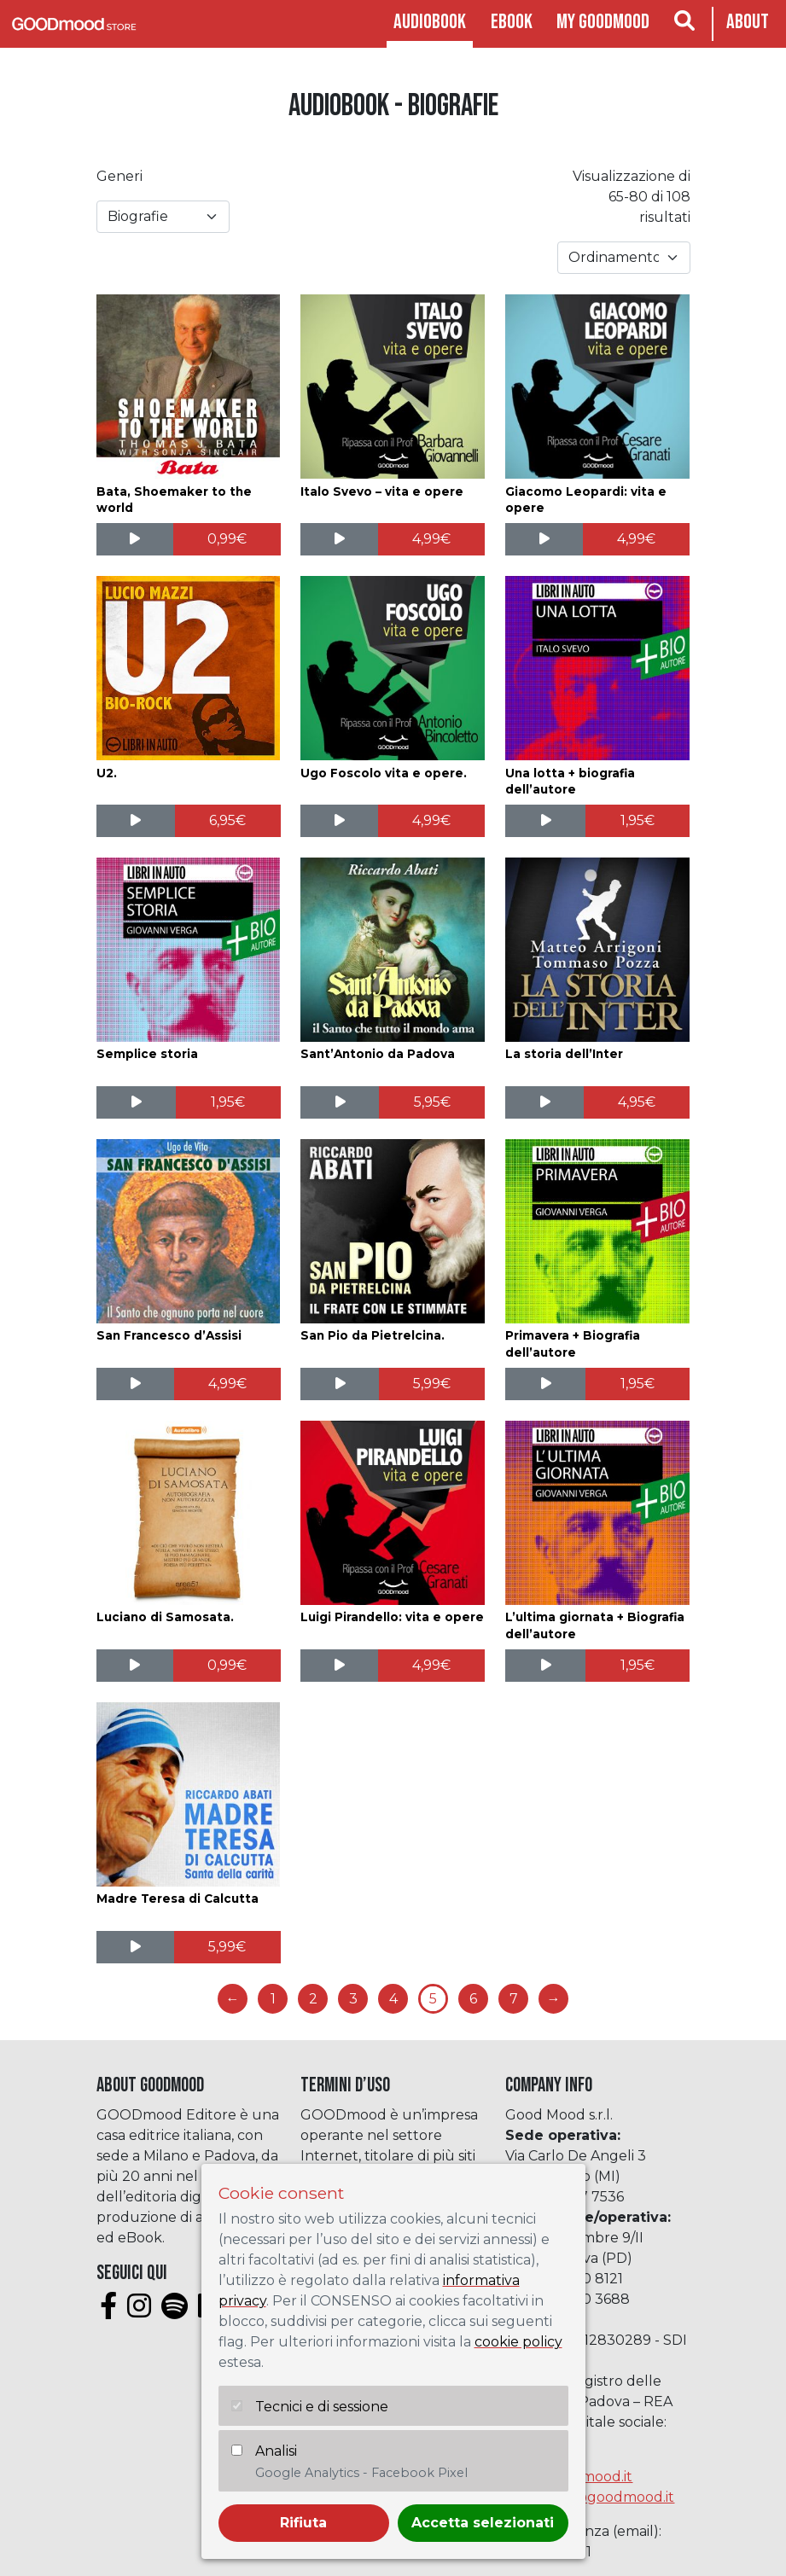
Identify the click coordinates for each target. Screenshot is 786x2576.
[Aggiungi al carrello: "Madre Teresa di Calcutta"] (227, 1947)
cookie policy (518, 2342)
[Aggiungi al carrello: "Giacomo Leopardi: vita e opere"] (636, 539)
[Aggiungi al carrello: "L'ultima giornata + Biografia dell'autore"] (637, 1665)
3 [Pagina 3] (353, 1999)
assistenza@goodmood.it (589, 2497)
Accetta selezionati (482, 2523)
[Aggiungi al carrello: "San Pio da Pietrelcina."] (432, 1384)
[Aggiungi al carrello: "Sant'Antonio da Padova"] (432, 1102)
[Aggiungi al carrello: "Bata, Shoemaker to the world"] (227, 539)
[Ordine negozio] (623, 257)
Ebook (512, 21)
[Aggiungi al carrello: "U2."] (228, 821)
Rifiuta (303, 2523)
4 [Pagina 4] (393, 1999)
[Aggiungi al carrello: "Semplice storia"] (228, 1102)
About (747, 21)
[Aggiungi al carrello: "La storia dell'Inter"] (637, 1102)
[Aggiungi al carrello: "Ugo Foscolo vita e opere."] (431, 821)
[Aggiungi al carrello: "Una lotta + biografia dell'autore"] (637, 821)
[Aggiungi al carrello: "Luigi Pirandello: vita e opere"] (431, 1665)
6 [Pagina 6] (473, 1999)
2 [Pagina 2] (313, 1999)
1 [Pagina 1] (273, 1999)
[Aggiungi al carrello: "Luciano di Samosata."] (227, 1665)
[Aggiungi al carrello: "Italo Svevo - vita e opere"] (431, 539)
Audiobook (429, 21)
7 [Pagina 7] (513, 1999)
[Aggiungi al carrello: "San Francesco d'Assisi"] (227, 1384)
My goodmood (602, 21)
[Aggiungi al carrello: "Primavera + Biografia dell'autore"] (637, 1384)
